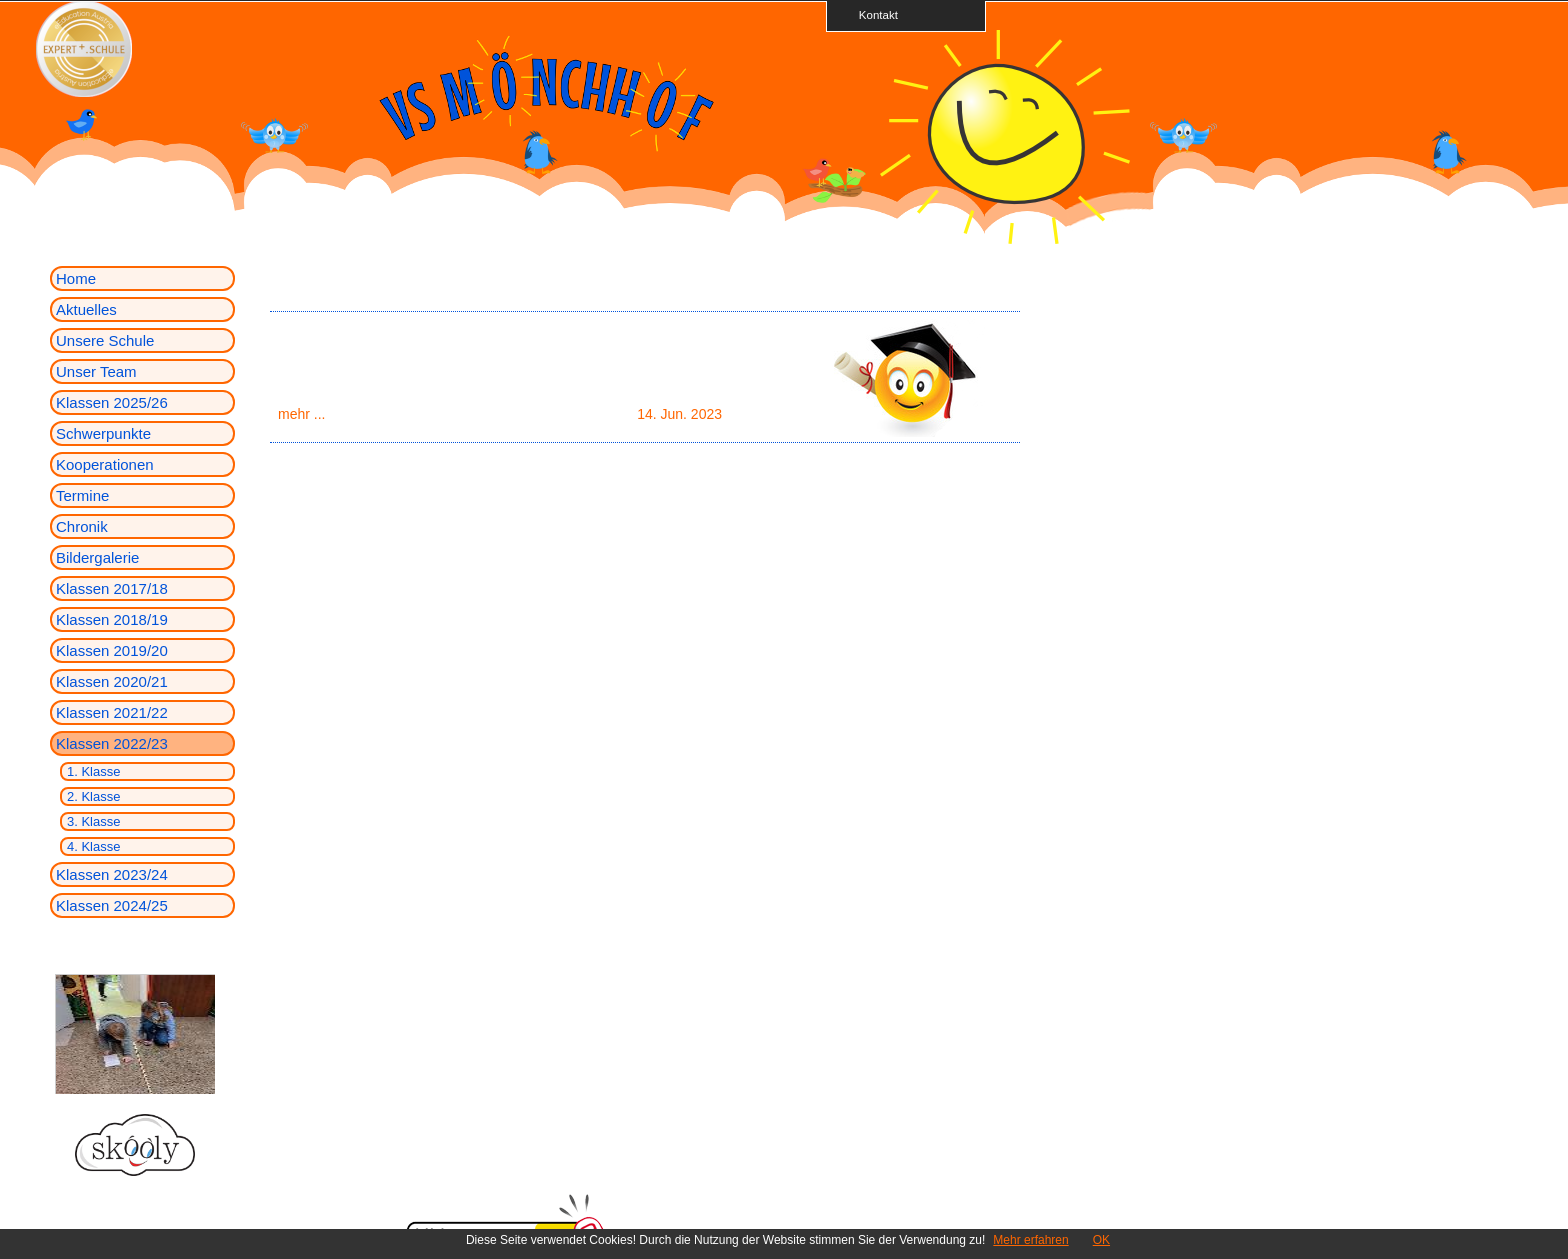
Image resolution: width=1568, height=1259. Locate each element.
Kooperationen (105, 464)
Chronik (82, 526)
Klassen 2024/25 (112, 905)
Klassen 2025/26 (112, 402)
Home (76, 278)
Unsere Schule (105, 340)
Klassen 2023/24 (112, 874)
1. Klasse (93, 771)
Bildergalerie (97, 557)
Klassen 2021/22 (112, 712)
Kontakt (872, 14)
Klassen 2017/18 (112, 588)
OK (1101, 1240)
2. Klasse (93, 796)
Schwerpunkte (103, 433)
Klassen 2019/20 (112, 650)
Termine (82, 495)
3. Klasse (93, 821)
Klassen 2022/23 (112, 743)
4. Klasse (93, 846)
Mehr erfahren (1030, 1240)
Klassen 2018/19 (112, 619)
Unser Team (96, 371)
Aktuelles (86, 309)
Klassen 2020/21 (112, 681)
